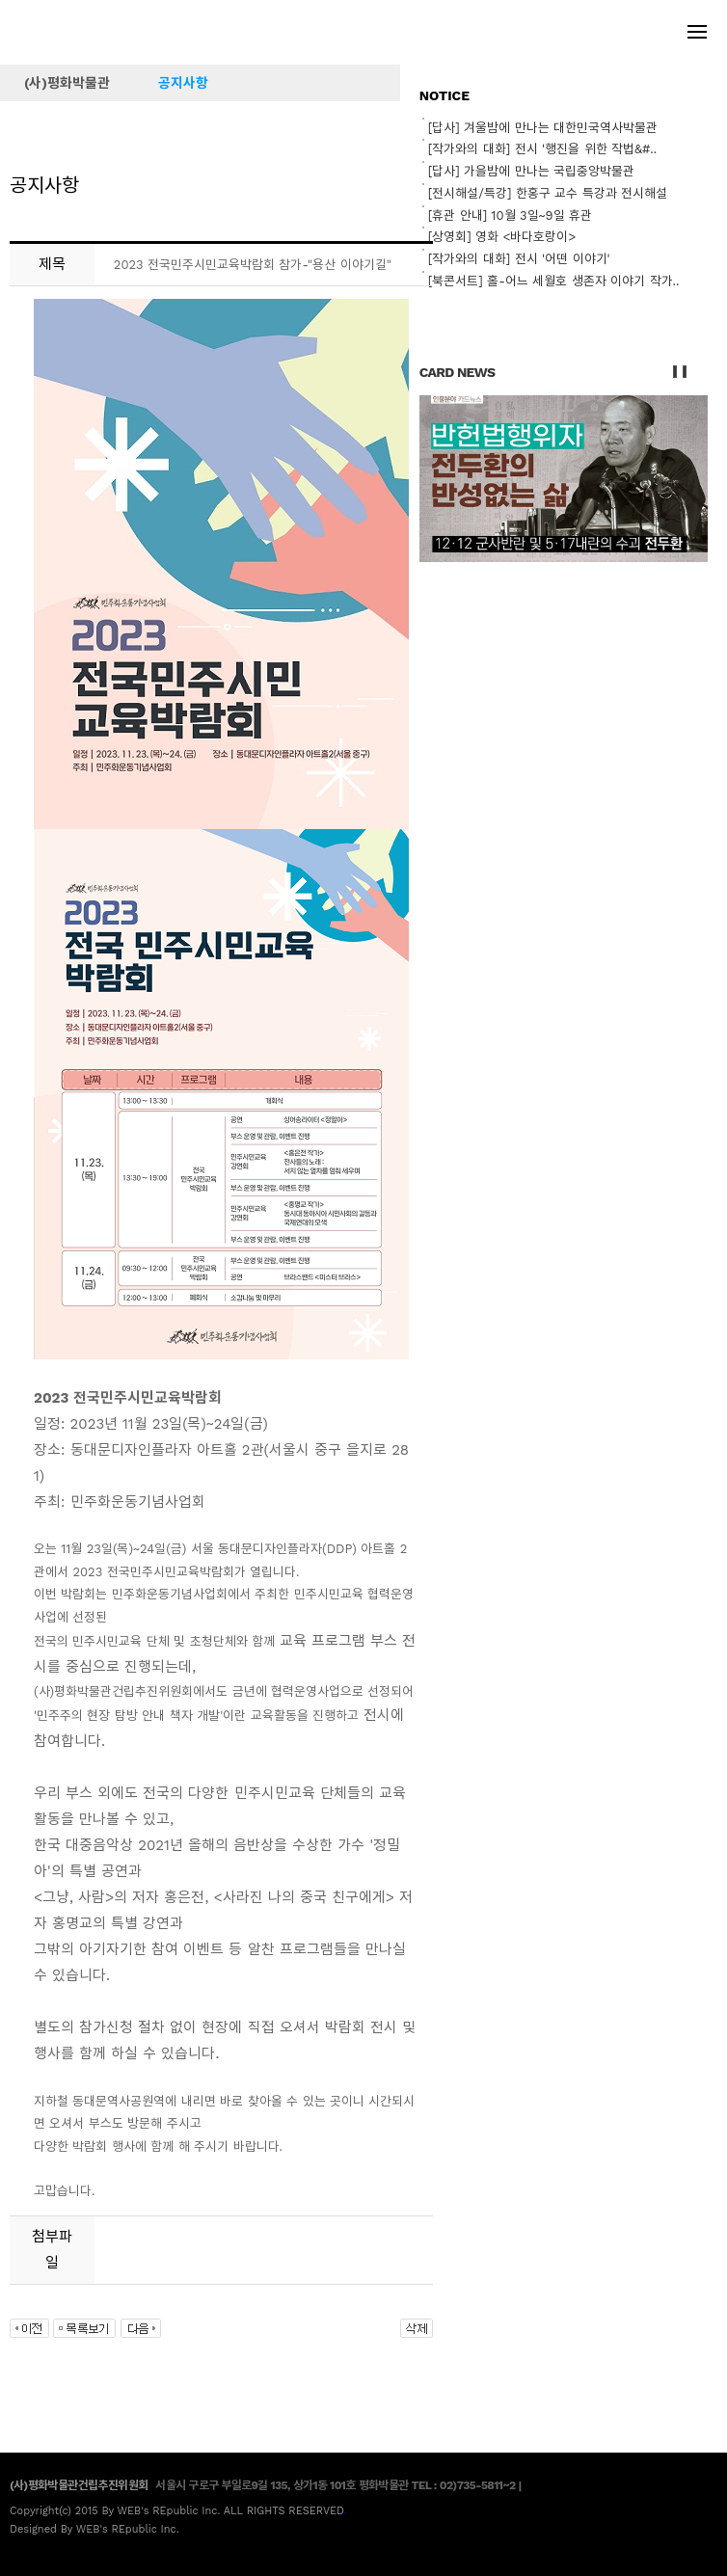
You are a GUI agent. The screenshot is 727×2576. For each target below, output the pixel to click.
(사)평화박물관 (67, 83)
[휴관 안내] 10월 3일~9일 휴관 (510, 215)
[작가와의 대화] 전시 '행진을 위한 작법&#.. (543, 149)
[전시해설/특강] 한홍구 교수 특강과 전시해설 (547, 193)
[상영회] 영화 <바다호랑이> (502, 236)
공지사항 (183, 83)
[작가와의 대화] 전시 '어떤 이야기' (519, 259)
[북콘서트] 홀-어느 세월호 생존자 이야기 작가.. (554, 281)
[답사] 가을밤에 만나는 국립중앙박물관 (531, 171)
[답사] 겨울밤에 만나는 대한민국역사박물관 (543, 128)
